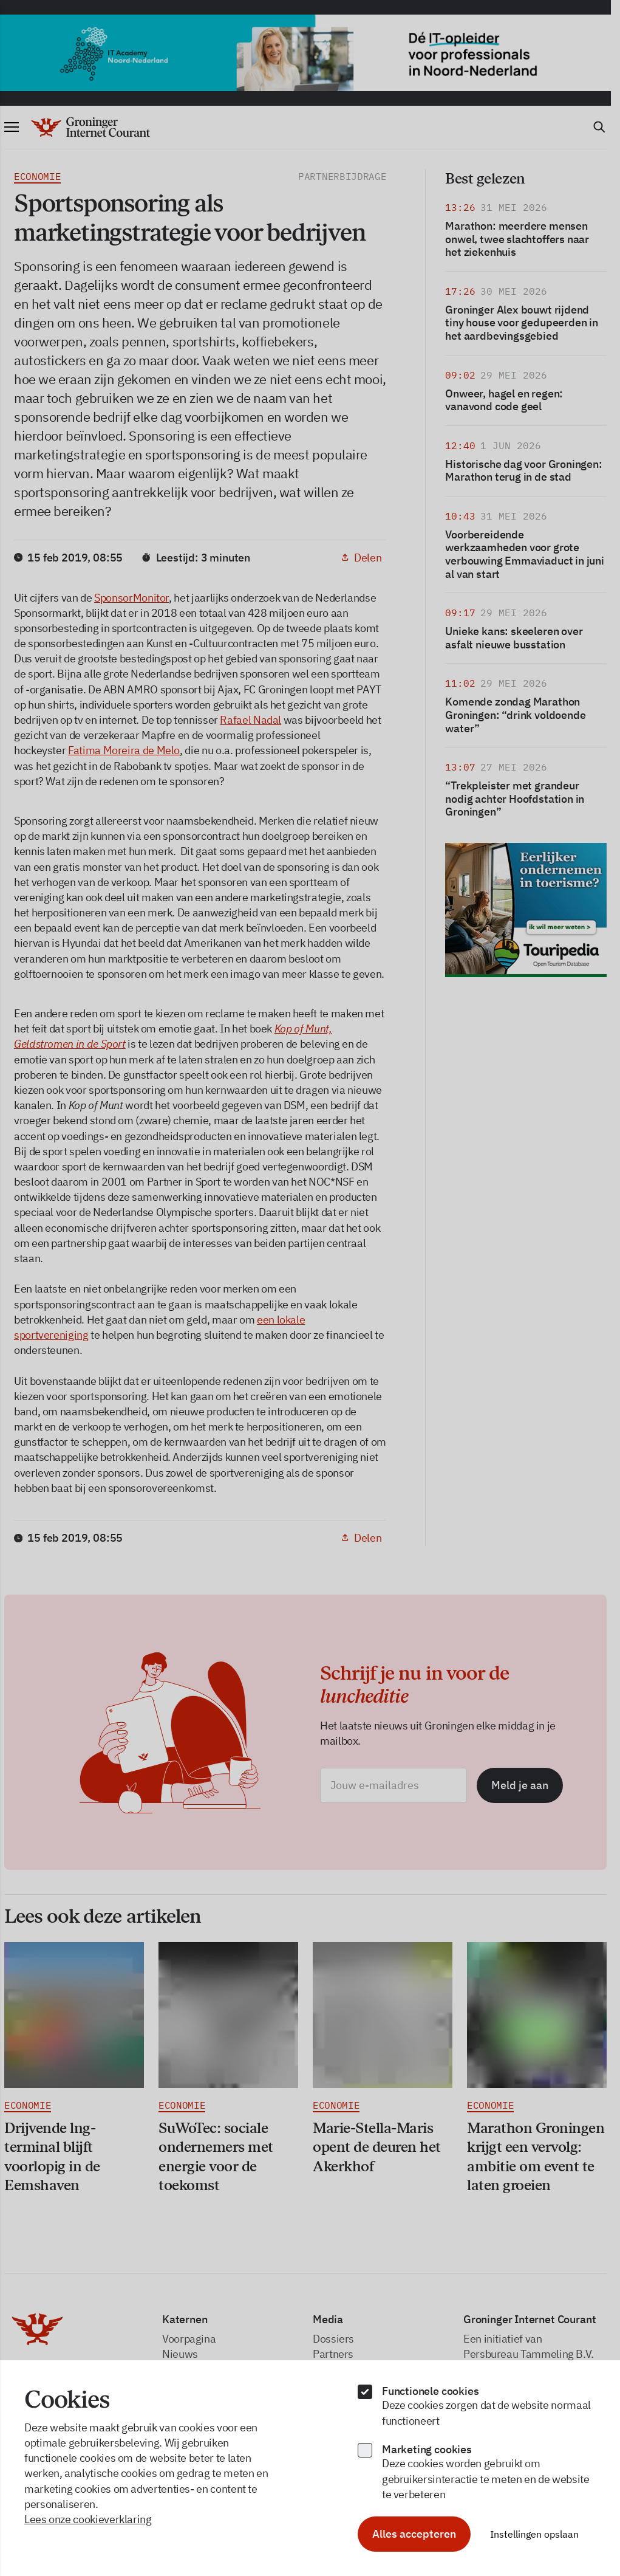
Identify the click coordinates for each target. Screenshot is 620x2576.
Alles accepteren (414, 2534)
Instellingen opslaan (534, 2534)
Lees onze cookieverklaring (88, 2519)
